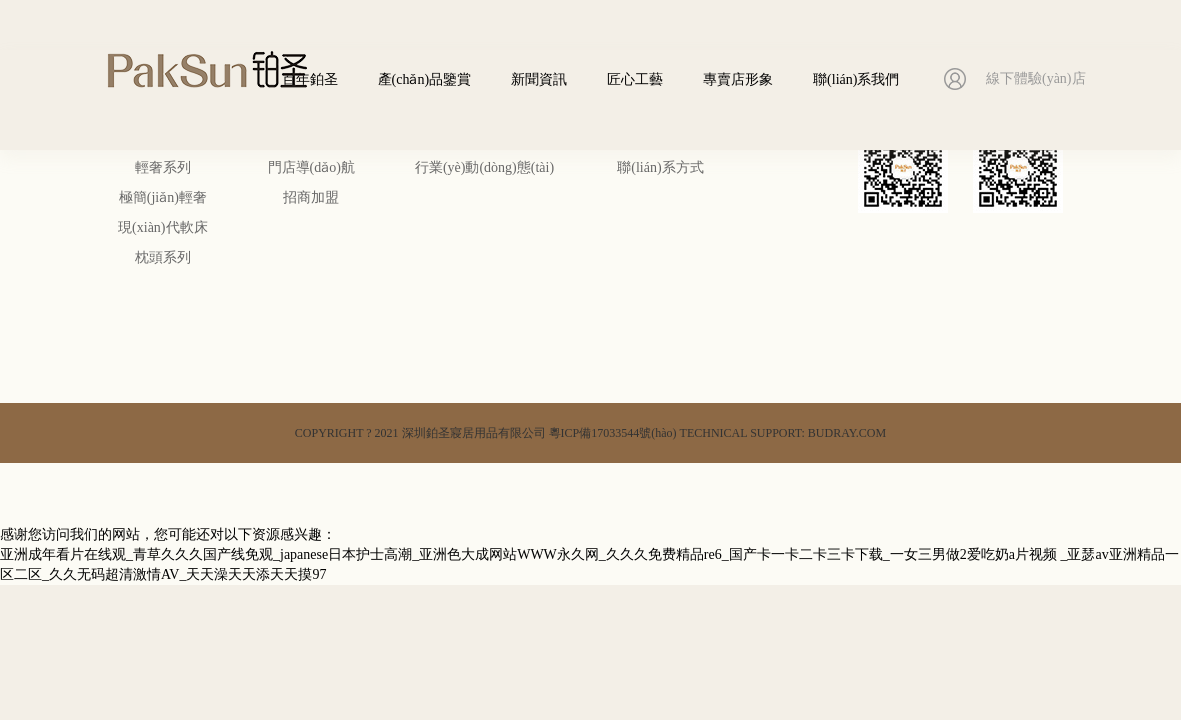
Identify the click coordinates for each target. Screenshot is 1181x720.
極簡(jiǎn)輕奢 (163, 197)
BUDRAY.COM (847, 433)
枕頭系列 (163, 257)
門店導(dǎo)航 (311, 167)
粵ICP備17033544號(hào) (613, 433)
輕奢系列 (163, 167)
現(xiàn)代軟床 (162, 227)
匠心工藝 (635, 79)
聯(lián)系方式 (660, 167)
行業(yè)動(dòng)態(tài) (484, 167)
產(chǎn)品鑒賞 (425, 79)
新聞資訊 (539, 79)
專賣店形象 (738, 79)
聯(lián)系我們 (856, 79)
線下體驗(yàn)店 (1036, 78)
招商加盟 (311, 197)
